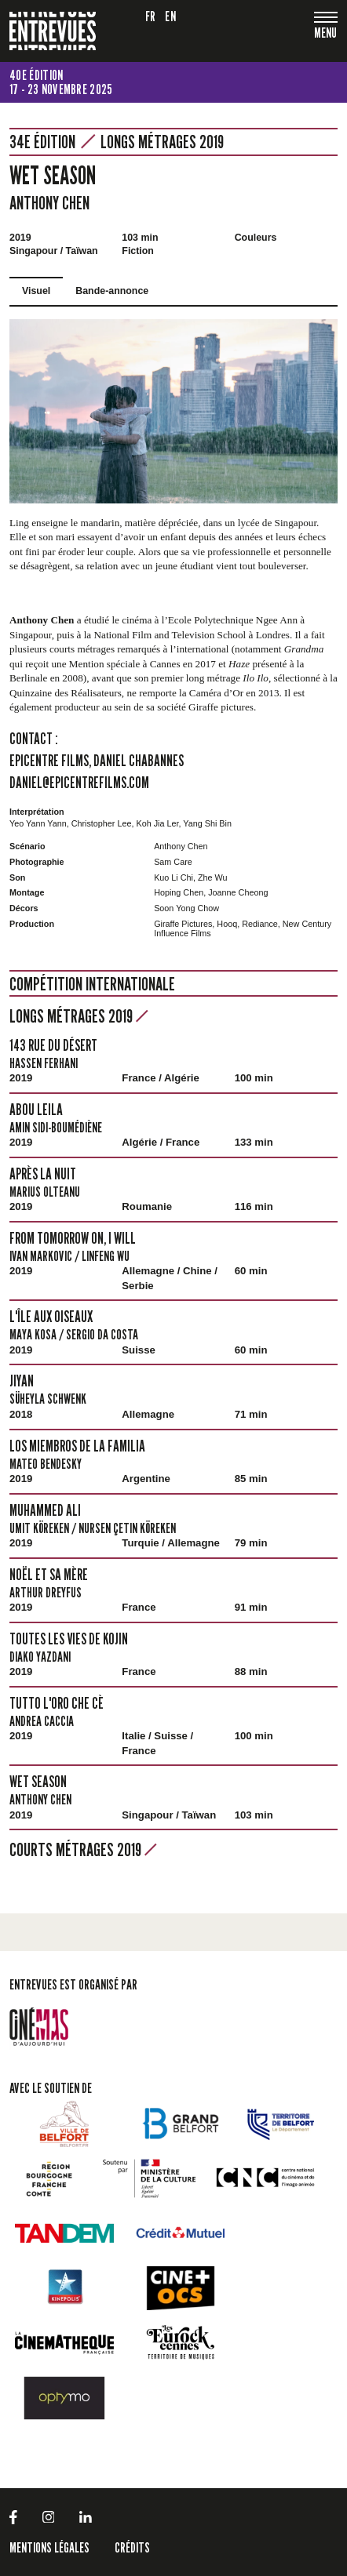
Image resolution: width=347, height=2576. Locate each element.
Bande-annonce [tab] (111, 290)
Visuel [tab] (36, 290)
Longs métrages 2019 (162, 142)
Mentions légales (49, 2547)
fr (150, 16)
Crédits (132, 2547)
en (170, 16)
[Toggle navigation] (326, 34)
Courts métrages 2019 (83, 1849)
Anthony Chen (49, 202)
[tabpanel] (173, 411)
